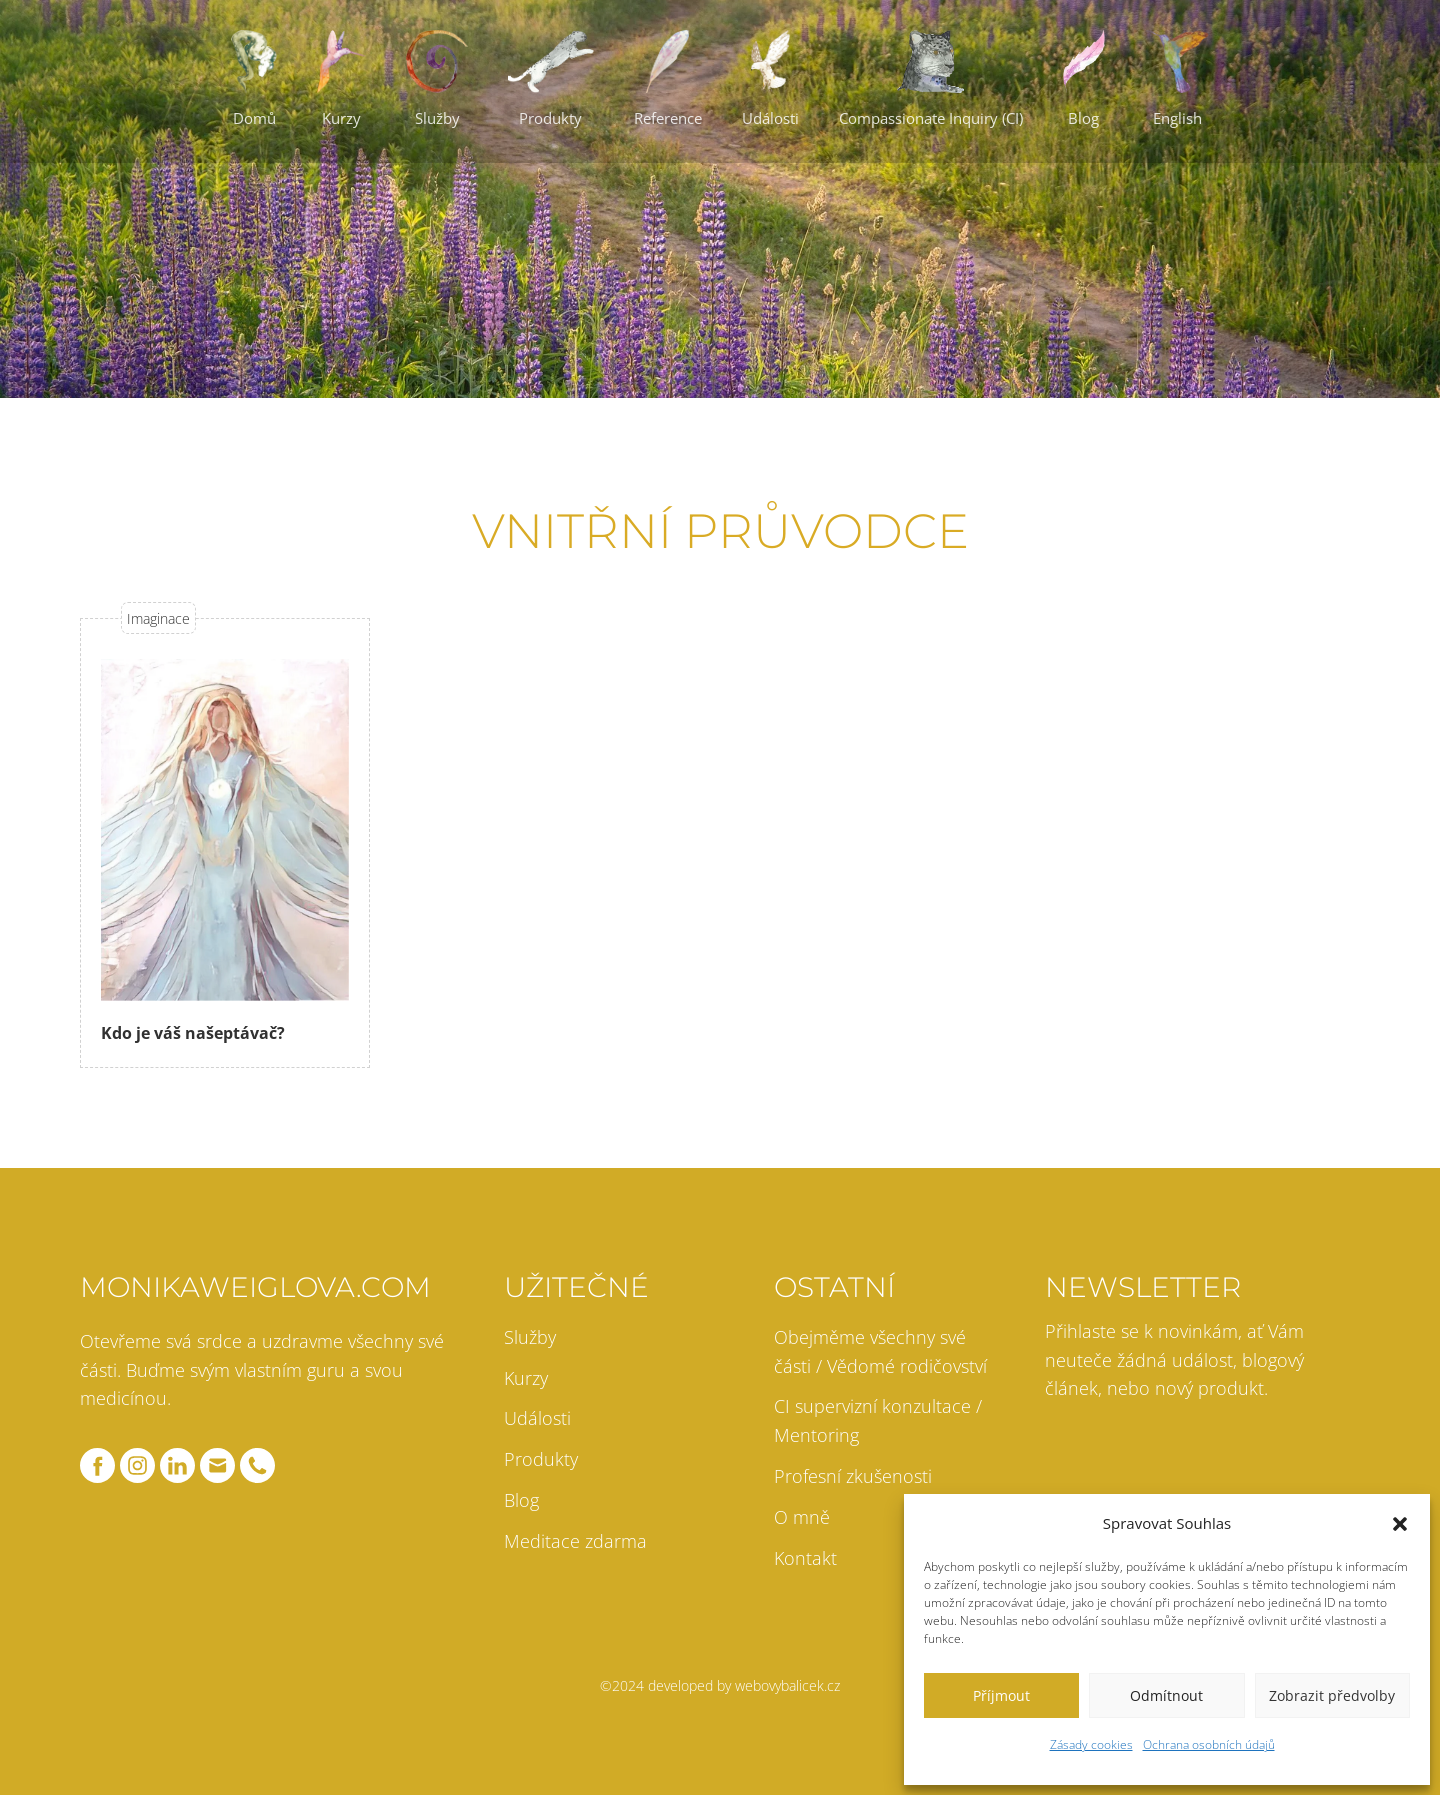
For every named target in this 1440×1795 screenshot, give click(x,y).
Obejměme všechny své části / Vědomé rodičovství (880, 1351)
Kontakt (805, 1558)
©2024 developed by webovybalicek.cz (720, 1685)
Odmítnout (1166, 1695)
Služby (530, 1337)
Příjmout (1001, 1695)
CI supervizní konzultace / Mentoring (878, 1420)
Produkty (541, 1459)
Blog (521, 1500)
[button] (1400, 1524)
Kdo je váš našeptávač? (193, 1033)
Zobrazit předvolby (1332, 1695)
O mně (802, 1517)
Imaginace (158, 618)
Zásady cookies (1091, 1744)
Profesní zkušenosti (853, 1476)
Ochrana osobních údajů (1209, 1744)
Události (537, 1418)
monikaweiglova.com (255, 1287)
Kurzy (526, 1378)
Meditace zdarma (575, 1541)
